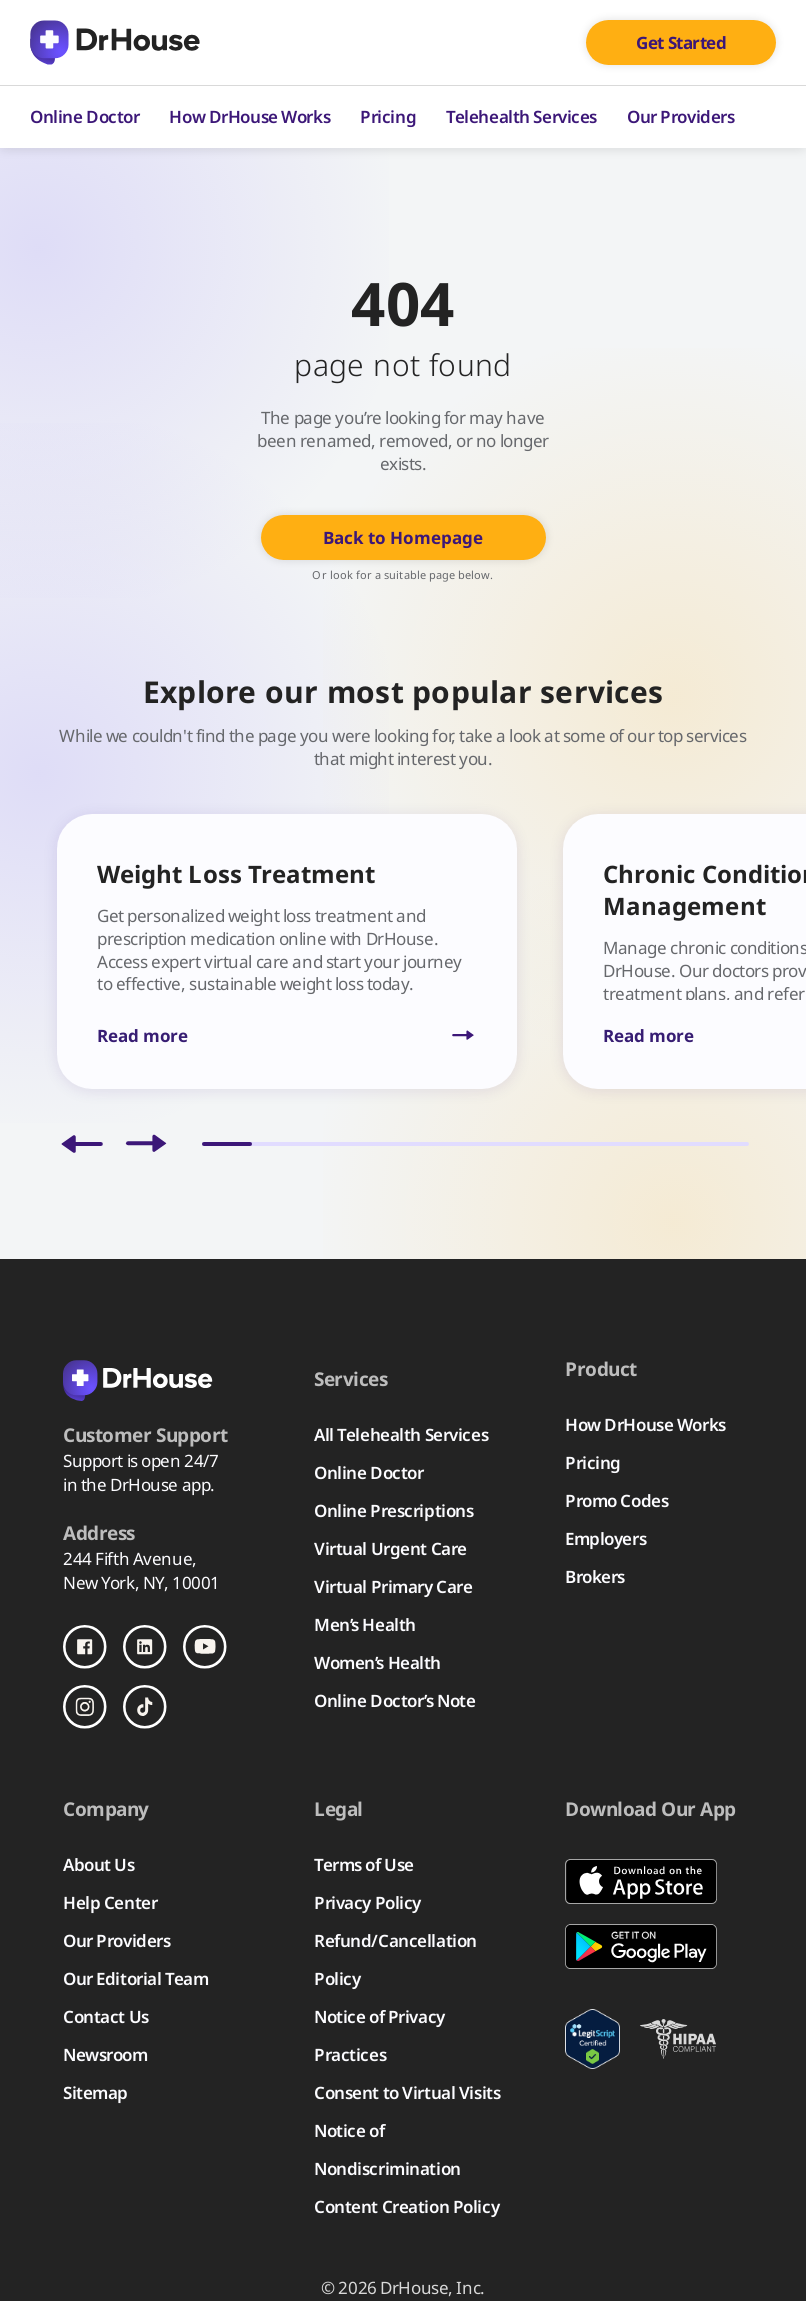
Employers (605, 1538)
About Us (99, 1864)
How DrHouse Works (249, 116)
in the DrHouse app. (139, 1484)
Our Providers (680, 116)
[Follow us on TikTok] (145, 1707)
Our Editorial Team (135, 1978)
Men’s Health (365, 1624)
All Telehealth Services (401, 1434)
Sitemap (95, 2092)
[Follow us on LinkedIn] (145, 1647)
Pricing (388, 116)
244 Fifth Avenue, (130, 1558)
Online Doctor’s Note (394, 1700)
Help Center (110, 1902)
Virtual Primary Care (393, 1586)
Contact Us (106, 2016)
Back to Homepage (403, 537)
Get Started (681, 42)
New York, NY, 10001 (141, 1582)
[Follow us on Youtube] (205, 1647)
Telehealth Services (521, 116)
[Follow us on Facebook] (85, 1647)
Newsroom (105, 2054)
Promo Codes (616, 1500)
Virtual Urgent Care (390, 1548)
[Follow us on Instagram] (85, 1707)
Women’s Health (377, 1662)
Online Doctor (84, 116)
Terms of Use (364, 1864)
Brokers (595, 1576)
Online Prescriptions (393, 1510)
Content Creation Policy (406, 2206)
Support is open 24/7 (140, 1460)
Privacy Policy (367, 1902)
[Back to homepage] (163, 1379)
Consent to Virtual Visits (407, 2092)
